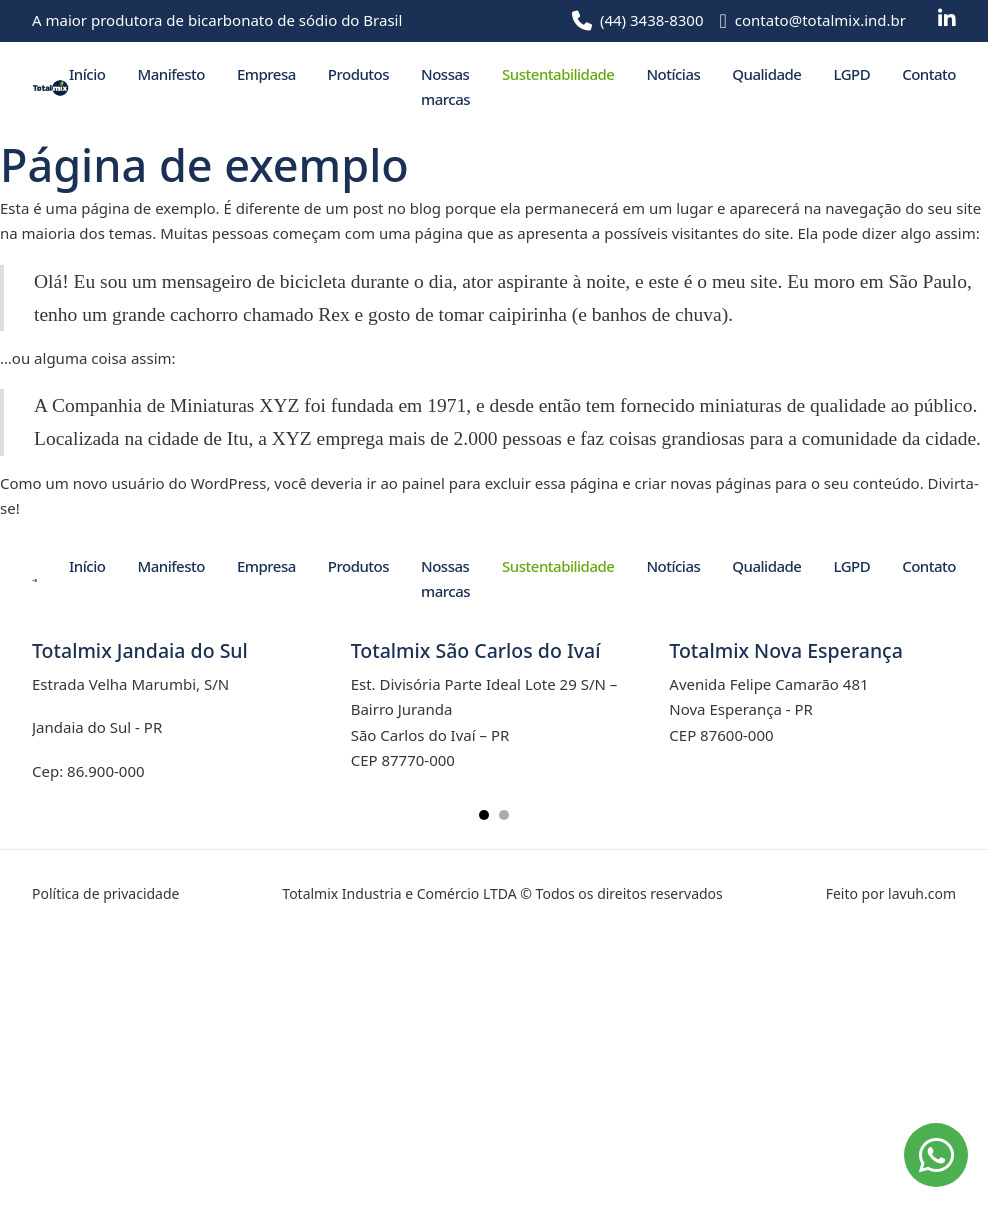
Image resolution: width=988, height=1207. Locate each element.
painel (423, 483)
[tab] (484, 815)
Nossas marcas (445, 87)
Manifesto (170, 74)
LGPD (851, 74)
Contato (929, 74)
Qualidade (766, 74)
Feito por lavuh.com (891, 893)
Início (87, 74)
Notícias (673, 74)
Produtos (358, 74)
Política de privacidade (105, 893)
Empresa (266, 74)
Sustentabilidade (558, 74)
